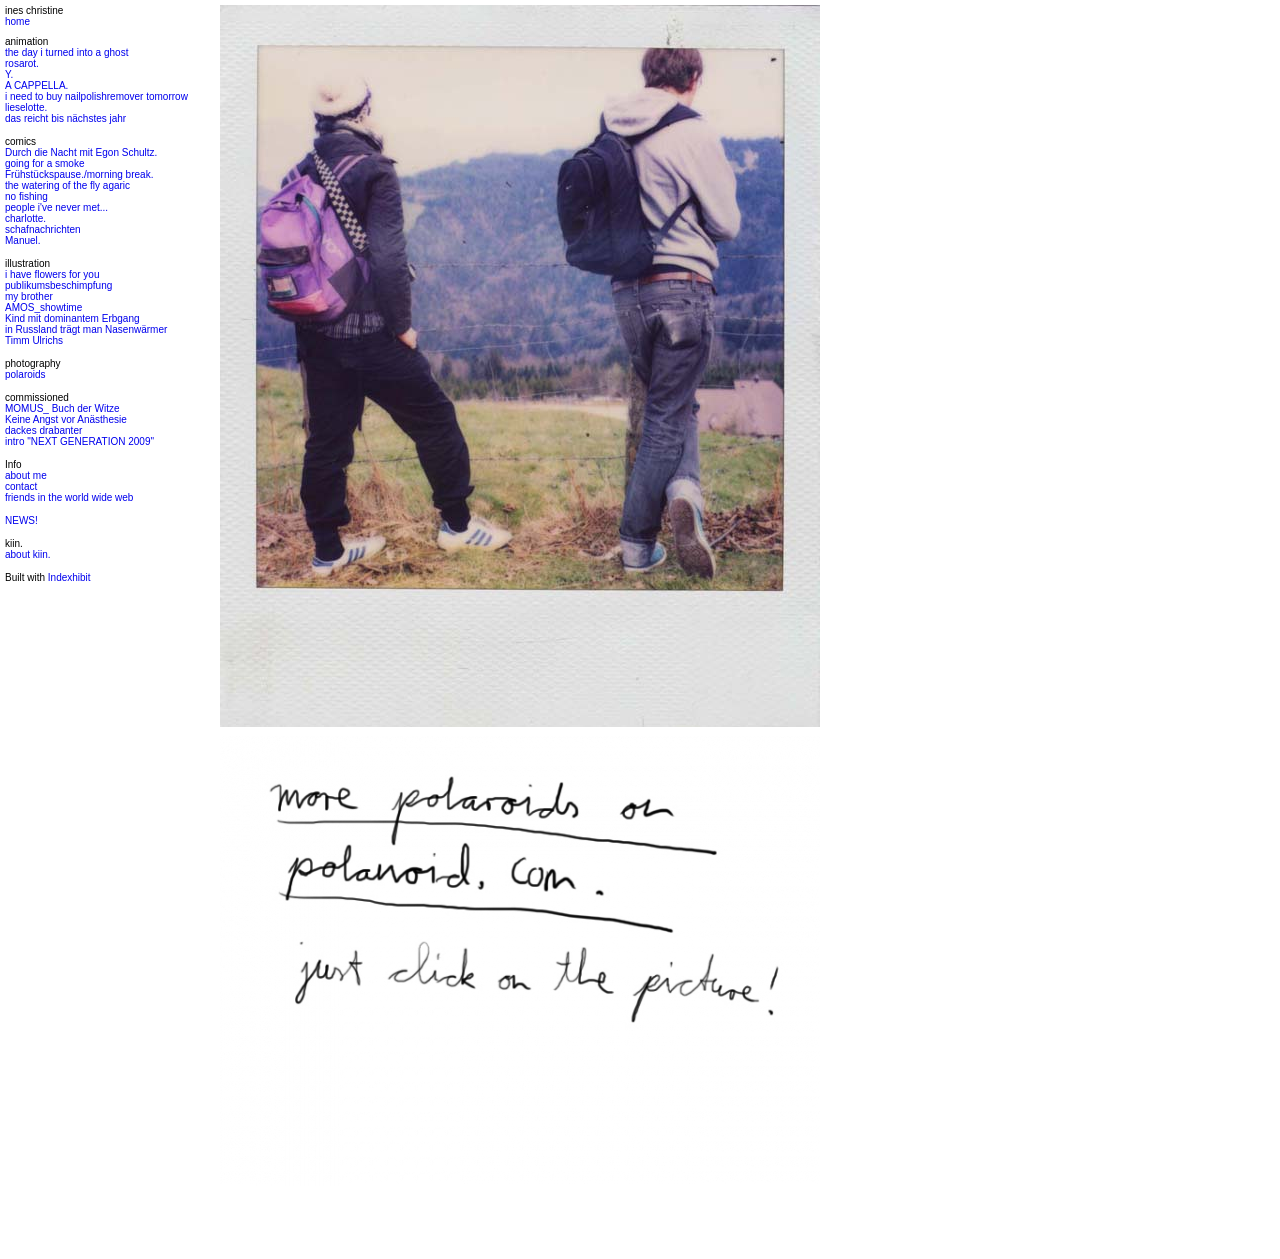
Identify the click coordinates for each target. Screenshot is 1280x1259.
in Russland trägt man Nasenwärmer (86, 329)
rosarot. (22, 63)
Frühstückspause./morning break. (79, 174)
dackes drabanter (43, 430)
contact (21, 486)
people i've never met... (56, 207)
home (17, 21)
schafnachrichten (43, 229)
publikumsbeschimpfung (58, 285)
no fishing (26, 196)
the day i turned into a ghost (66, 52)
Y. (9, 74)
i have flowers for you (52, 274)
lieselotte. (26, 107)
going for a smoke (45, 163)
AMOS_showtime (43, 307)
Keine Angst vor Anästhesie (66, 419)
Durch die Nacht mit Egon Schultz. (81, 152)
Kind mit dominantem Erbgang (72, 318)
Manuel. (23, 240)
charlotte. (25, 218)
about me (26, 475)
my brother (29, 296)
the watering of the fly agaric (67, 185)
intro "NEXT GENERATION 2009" (79, 441)
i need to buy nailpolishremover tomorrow (96, 96)
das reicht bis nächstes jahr (65, 118)
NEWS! (21, 520)
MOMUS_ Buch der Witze (62, 408)
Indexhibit (69, 577)
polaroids (25, 374)
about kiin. (28, 554)
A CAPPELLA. (36, 85)
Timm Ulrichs (34, 340)
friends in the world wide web (69, 497)
